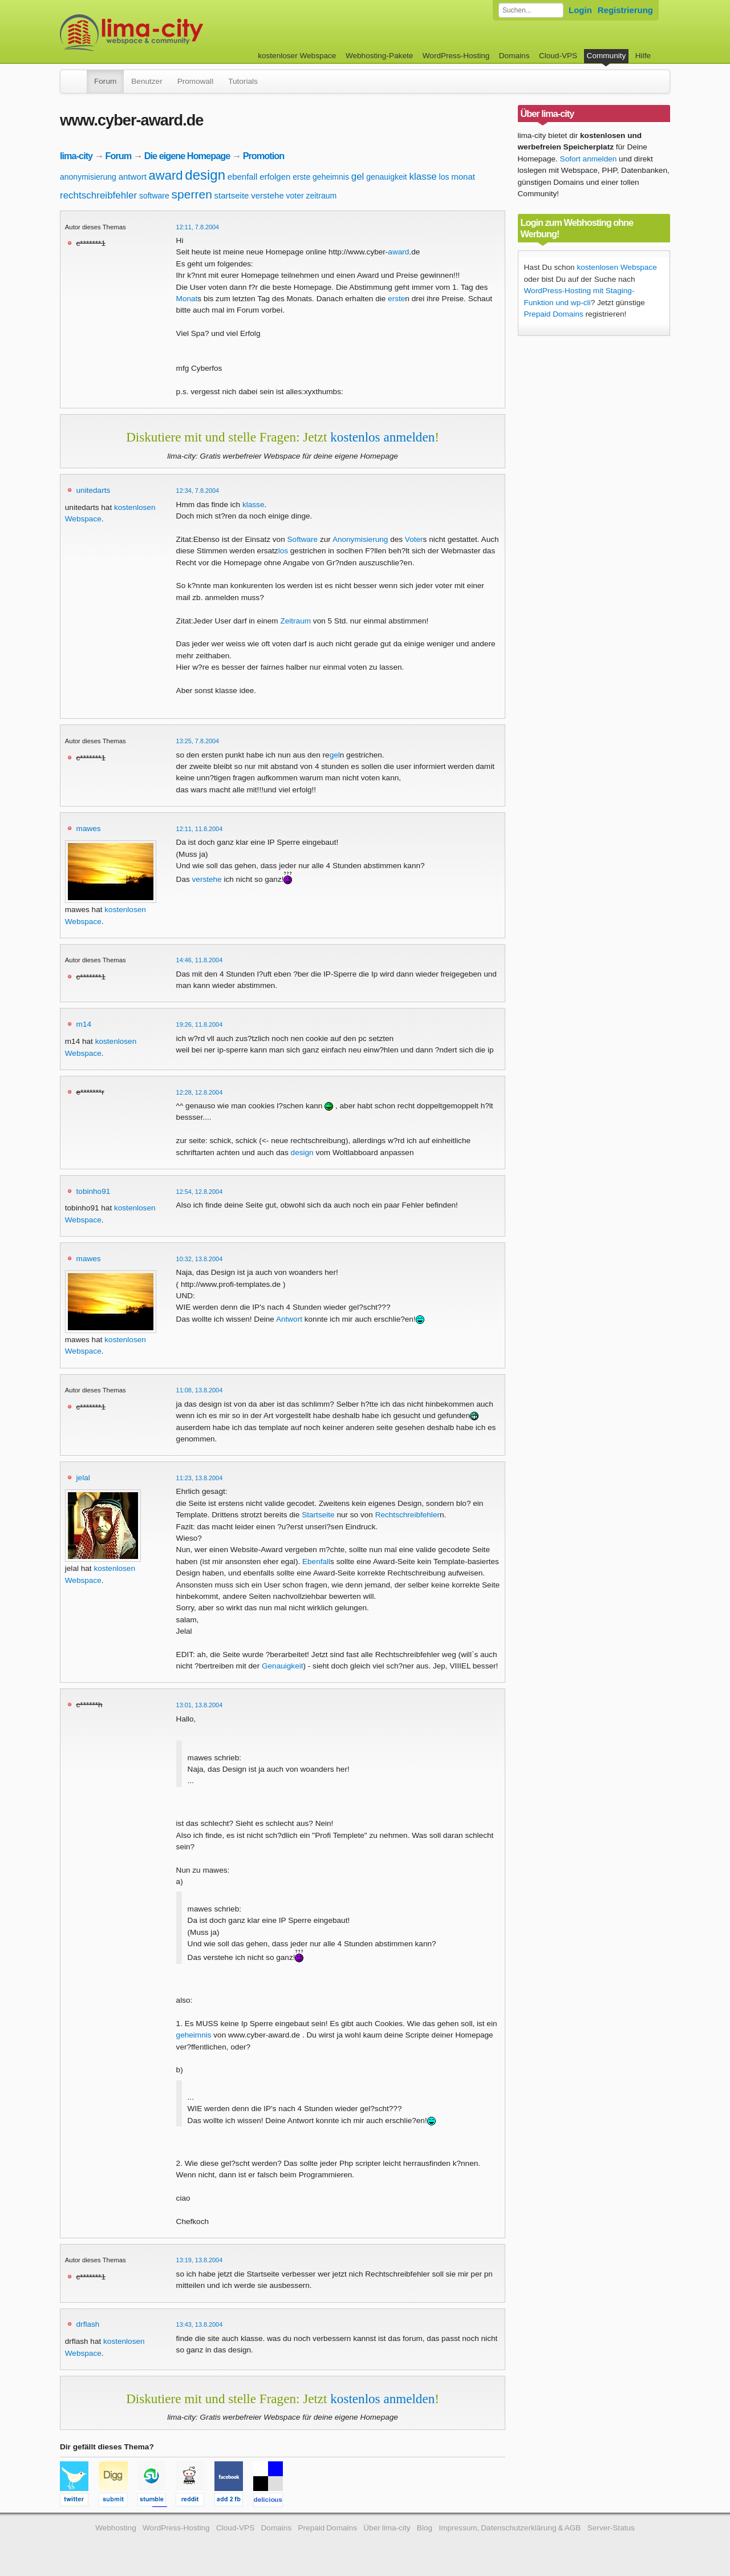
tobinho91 (93, 1191)
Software (302, 539)
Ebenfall (316, 1561)
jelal (83, 1477)
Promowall (195, 81)
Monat (187, 298)
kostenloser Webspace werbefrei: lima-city (174, 32)
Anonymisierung (360, 539)
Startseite (318, 1514)
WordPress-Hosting (456, 55)
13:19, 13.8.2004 (199, 2260)
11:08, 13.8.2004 (199, 1390)
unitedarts (93, 490)
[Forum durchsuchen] (530, 10)
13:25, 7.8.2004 (198, 741)
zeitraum (321, 195)
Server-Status (611, 2528)
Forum (105, 81)
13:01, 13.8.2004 (199, 1705)
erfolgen (274, 176)
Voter (414, 539)
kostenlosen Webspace (616, 267)
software (154, 195)
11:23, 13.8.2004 (199, 1478)
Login (580, 10)
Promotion (264, 156)
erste (301, 176)
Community (606, 55)
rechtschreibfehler (98, 195)
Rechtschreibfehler (407, 1514)
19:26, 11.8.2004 (199, 1024)
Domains (514, 55)
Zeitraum (295, 621)
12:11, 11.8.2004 (199, 828)
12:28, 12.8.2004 (199, 1092)
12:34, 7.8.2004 (198, 490)
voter (295, 195)
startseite (231, 195)
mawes (88, 828)
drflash (88, 2324)
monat (463, 176)
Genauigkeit (282, 1666)
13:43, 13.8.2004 (199, 2324)
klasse (423, 176)
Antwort (289, 1319)
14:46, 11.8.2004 (199, 960)
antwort (133, 176)
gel (357, 176)
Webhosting (115, 2528)
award (166, 175)
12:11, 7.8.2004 (198, 227)
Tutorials (243, 81)
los (444, 176)
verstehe (267, 195)
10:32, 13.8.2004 (199, 1258)
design (205, 175)
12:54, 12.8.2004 (199, 1191)
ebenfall (243, 176)
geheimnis (331, 176)
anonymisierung (88, 176)
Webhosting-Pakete (379, 55)
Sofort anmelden (588, 159)
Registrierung (625, 10)
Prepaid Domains (553, 314)
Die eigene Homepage (187, 156)
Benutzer (146, 81)
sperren (192, 194)
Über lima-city (386, 2528)
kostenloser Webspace (297, 55)
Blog (424, 2528)
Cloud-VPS (558, 55)
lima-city (76, 156)
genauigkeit (386, 176)
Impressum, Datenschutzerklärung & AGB (510, 2528)
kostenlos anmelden (382, 437)
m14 (83, 1024)
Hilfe (643, 55)
